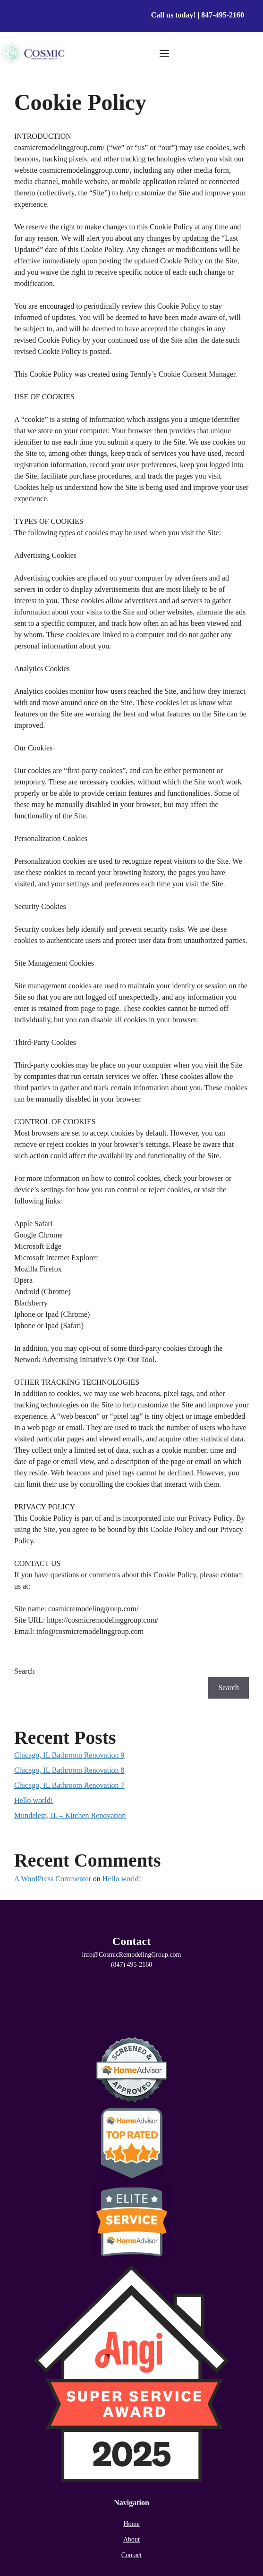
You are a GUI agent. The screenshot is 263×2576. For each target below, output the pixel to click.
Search (24, 1671)
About (131, 2539)
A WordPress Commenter (52, 1879)
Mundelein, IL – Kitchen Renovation (70, 1815)
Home (131, 2523)
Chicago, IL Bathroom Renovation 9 (69, 1755)
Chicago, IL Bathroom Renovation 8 (69, 1770)
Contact (131, 2555)
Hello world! (33, 1800)
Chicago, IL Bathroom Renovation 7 (69, 1785)
